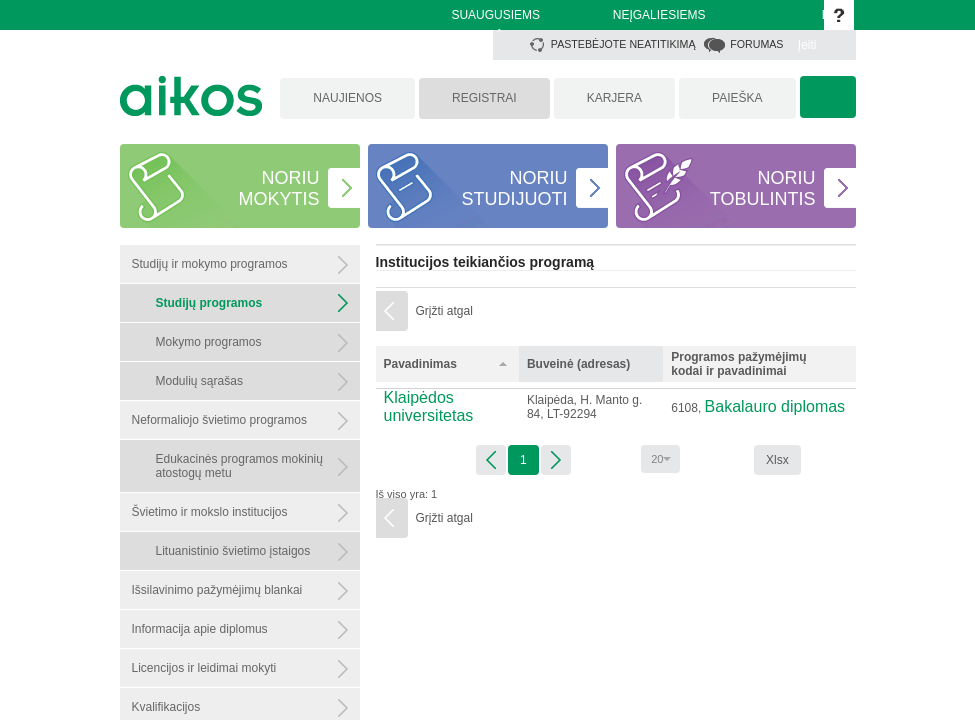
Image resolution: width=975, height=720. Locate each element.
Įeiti (807, 45)
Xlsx (777, 460)
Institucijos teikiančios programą (485, 262)
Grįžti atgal (444, 311)
